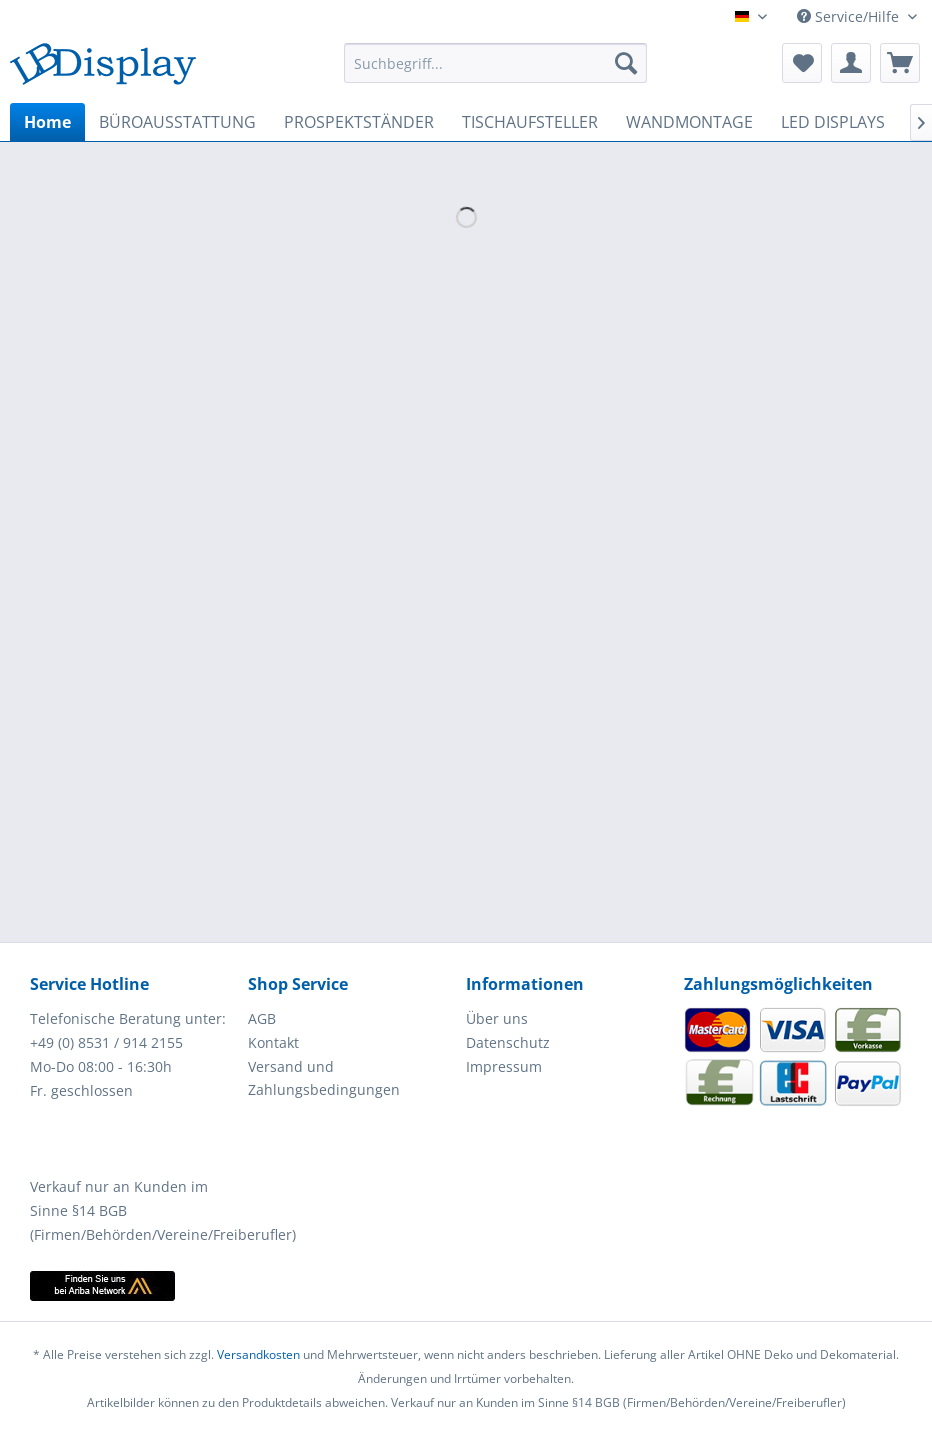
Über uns (497, 1018)
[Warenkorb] (900, 63)
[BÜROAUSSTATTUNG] (177, 122)
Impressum (504, 1066)
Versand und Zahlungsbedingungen (324, 1078)
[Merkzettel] (802, 63)
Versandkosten (258, 1354)
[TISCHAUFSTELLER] (530, 122)
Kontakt (273, 1042)
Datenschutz (508, 1042)
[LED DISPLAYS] (833, 122)
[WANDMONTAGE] (689, 122)
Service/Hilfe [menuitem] (850, 16)
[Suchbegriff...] (495, 63)
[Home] (47, 122)
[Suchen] (626, 63)
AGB (262, 1018)
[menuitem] (495, 63)
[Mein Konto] (851, 63)
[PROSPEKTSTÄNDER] (359, 122)
